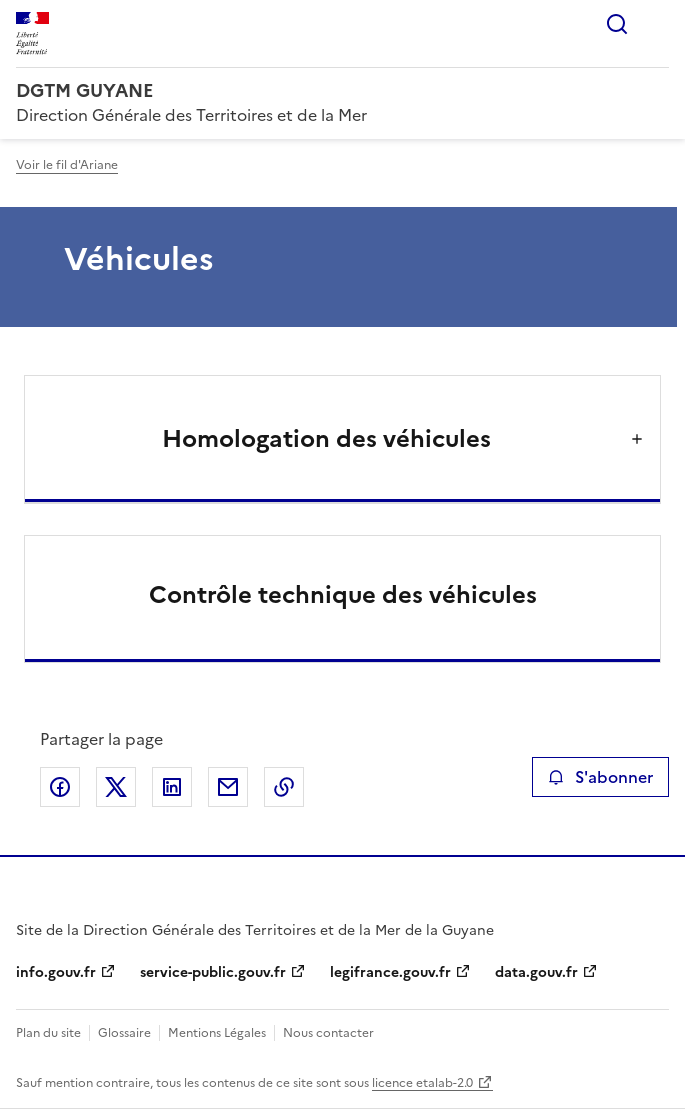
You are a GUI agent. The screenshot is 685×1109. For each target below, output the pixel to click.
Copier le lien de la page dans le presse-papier (284, 787)
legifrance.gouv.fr (390, 972)
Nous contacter (328, 1033)
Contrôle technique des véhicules (343, 595)
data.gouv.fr (536, 972)
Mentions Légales (217, 1033)
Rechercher (617, 24)
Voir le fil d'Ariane (67, 165)
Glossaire (124, 1033)
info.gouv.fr (56, 972)
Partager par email (228, 787)
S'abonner (600, 777)
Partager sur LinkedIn (172, 787)
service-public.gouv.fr (213, 972)
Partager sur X (116, 787)
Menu (657, 24)
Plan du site (48, 1033)
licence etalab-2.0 (422, 1083)
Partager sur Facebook (60, 787)
